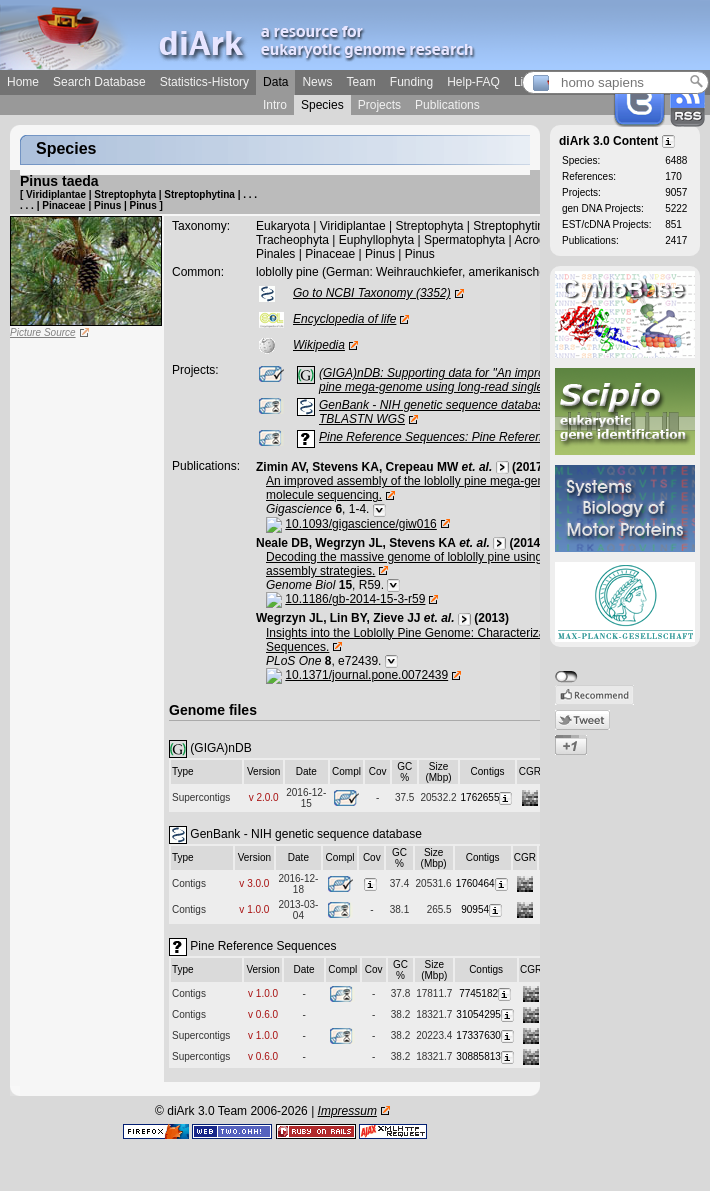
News (317, 82)
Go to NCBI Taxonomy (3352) (372, 293)
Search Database (99, 82)
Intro (275, 105)
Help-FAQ (473, 82)
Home (23, 82)
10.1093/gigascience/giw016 (360, 524)
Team (360, 82)
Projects (379, 105)
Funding (411, 82)
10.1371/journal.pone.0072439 (366, 675)
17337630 (486, 1035)
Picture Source (43, 332)
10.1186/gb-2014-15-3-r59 (355, 599)
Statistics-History (204, 82)
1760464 (483, 883)
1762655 (488, 797)
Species (322, 105)
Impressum (347, 1111)
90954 (482, 909)
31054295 (486, 1014)
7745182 (486, 993)
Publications (447, 105)
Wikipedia (319, 345)
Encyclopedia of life (344, 319)
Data (275, 82)
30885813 (486, 1056)
